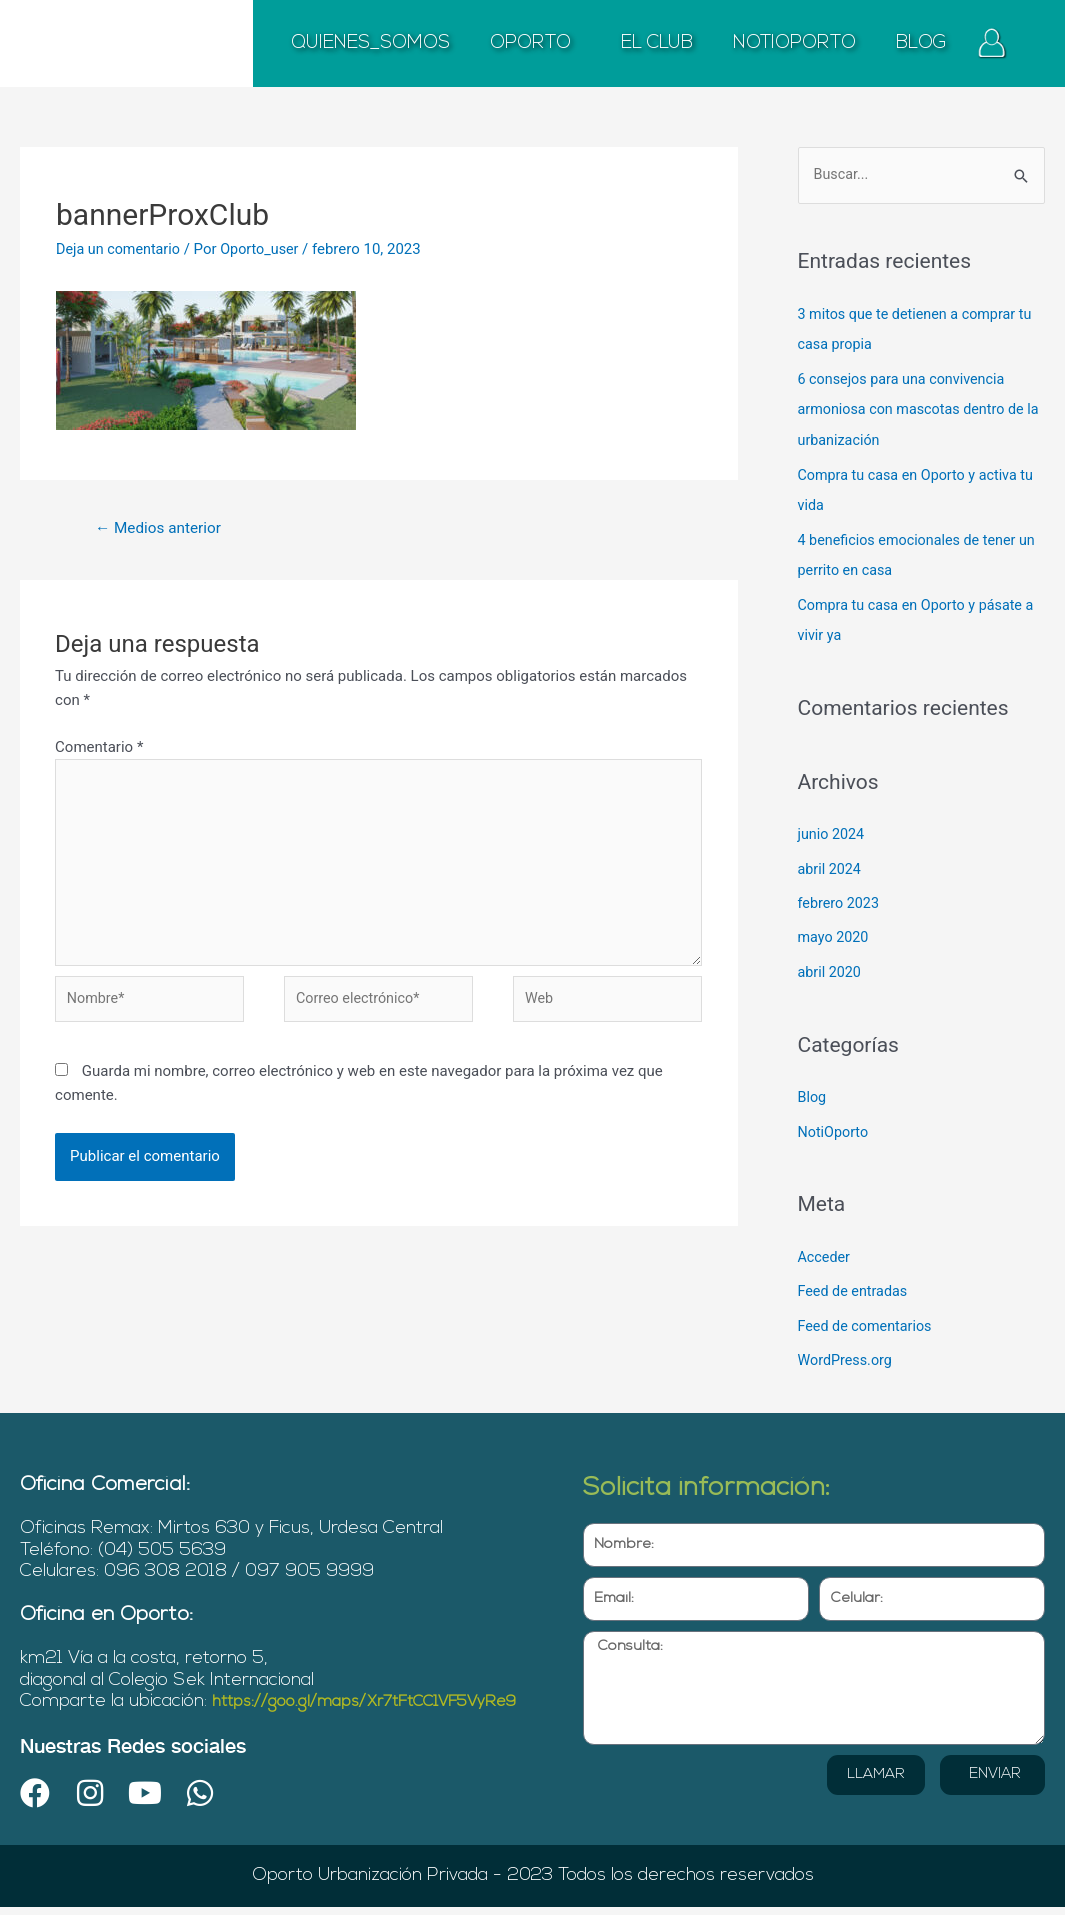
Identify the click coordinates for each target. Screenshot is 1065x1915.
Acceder (825, 1245)
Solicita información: (724, 1473)
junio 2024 (833, 828)
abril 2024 (831, 861)
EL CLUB (657, 43)
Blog (813, 1087)
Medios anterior (162, 528)
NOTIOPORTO (794, 43)
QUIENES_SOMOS (370, 43)
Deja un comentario (121, 249)
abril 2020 (831, 963)
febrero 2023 (840, 895)
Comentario (99, 749)
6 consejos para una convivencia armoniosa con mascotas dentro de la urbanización (916, 408)
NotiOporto (835, 1121)
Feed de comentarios (868, 1313)
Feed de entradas (855, 1279)
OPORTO (535, 44)
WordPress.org (847, 1347)
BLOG (921, 43)
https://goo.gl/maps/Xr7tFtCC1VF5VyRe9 (193, 1709)
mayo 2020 (835, 929)
